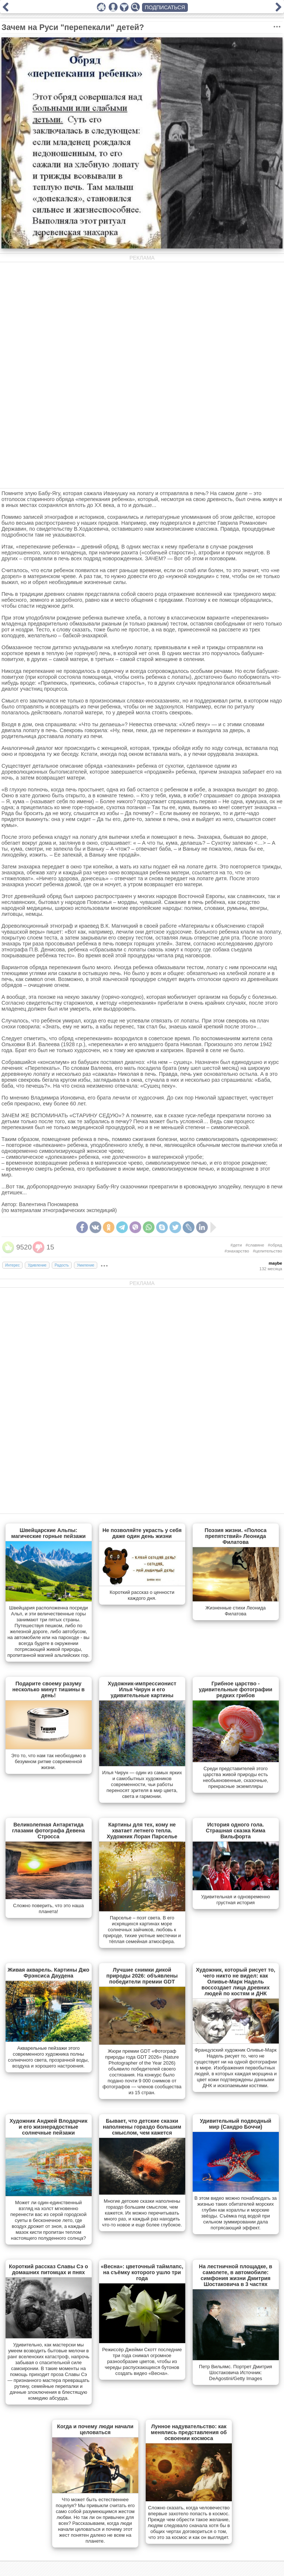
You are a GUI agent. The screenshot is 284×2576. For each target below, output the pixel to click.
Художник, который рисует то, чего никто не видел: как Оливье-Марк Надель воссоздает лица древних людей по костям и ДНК (235, 1981)
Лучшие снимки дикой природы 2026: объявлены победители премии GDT (142, 1976)
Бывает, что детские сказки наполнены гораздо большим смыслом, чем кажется (142, 2127)
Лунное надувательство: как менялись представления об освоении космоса (189, 2432)
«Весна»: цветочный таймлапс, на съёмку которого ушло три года (142, 2272)
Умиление (85, 1265)
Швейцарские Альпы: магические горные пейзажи (48, 1533)
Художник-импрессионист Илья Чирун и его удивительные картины (142, 1689)
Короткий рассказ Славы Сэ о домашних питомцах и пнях (48, 2269)
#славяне (255, 1245)
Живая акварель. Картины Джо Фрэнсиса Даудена (48, 1973)
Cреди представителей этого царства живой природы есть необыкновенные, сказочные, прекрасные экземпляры (235, 1777)
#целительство (267, 1251)
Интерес (12, 1265)
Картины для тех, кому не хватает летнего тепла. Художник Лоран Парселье (141, 1830)
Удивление (37, 1265)
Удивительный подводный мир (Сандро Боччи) (235, 2124)
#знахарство (236, 1251)
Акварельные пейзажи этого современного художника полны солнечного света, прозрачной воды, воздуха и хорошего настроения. (48, 2057)
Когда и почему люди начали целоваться (95, 2429)
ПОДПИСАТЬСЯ (165, 7)
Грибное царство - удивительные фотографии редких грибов (236, 1689)
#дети (236, 1245)
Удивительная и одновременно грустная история (235, 1899)
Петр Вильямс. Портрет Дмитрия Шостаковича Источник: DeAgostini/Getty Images (235, 2372)
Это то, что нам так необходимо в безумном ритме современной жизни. (48, 1761)
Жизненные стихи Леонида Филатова (236, 1610)
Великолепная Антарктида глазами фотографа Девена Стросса (48, 1830)
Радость (62, 1265)
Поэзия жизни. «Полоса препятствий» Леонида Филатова (235, 1536)
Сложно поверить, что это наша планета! (48, 1908)
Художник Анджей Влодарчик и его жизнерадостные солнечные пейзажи (49, 2127)
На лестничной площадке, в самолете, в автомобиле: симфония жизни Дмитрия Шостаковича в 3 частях (235, 2275)
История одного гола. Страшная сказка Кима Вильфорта (235, 1830)
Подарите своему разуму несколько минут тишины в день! (48, 1689)
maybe (276, 1263)
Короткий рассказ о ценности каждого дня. (142, 1595)
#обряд (275, 1245)
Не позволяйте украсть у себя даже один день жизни (142, 1533)
